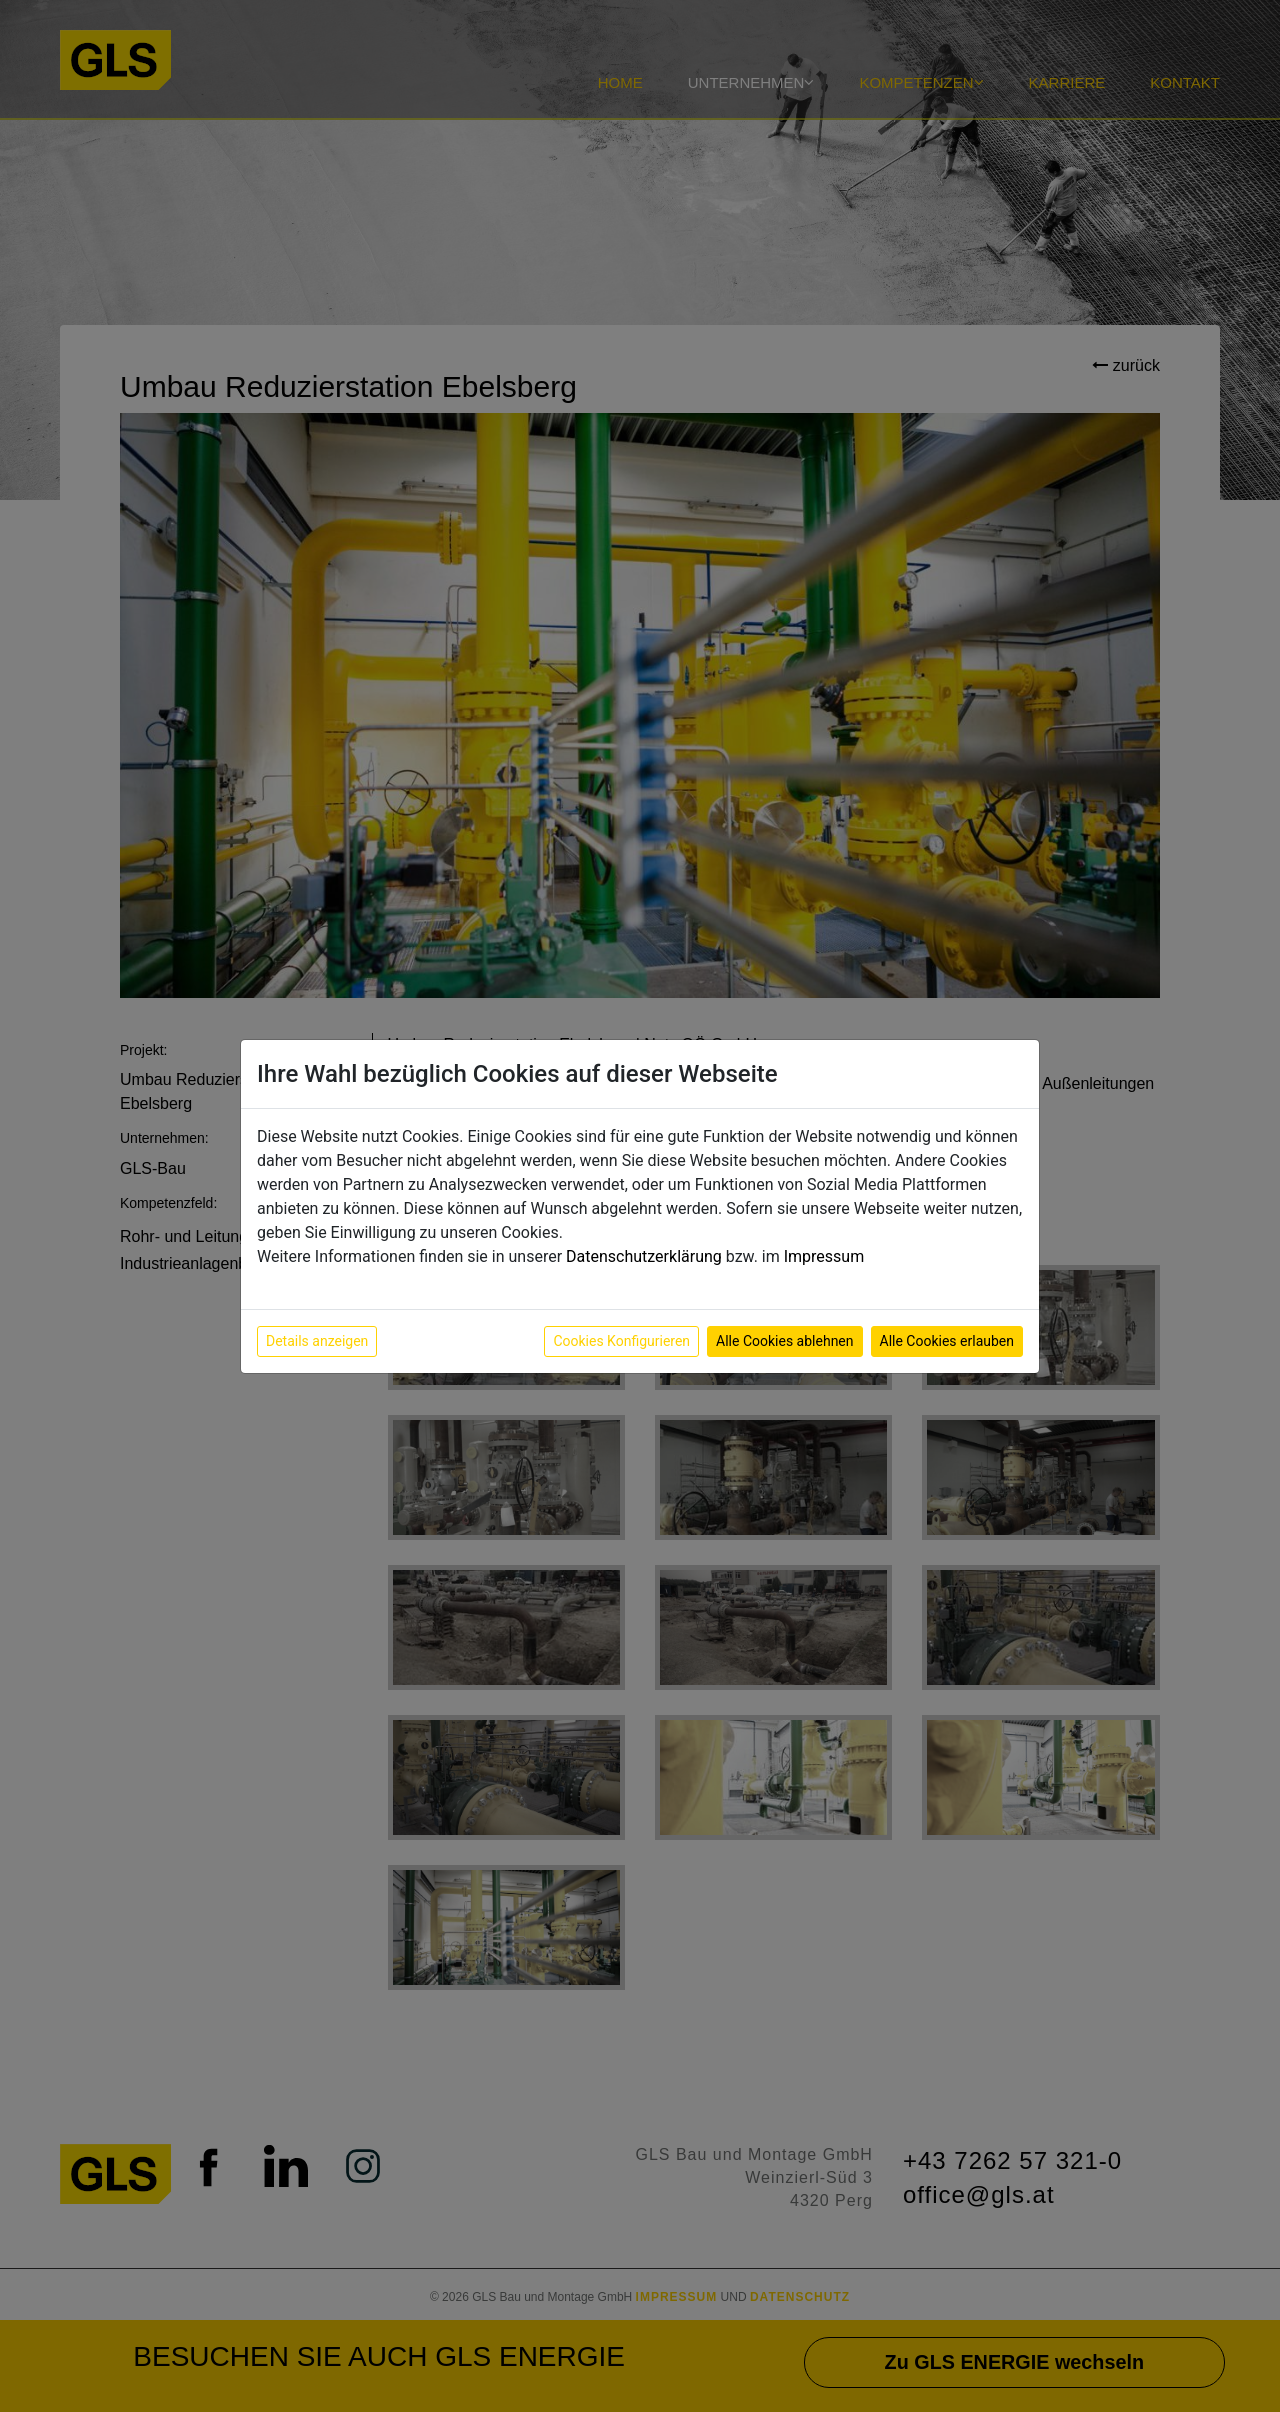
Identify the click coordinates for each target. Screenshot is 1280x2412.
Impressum (824, 1256)
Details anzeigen (317, 1341)
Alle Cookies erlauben (947, 1341)
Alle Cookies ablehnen (784, 1341)
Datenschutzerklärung (644, 1256)
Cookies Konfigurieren (621, 1341)
